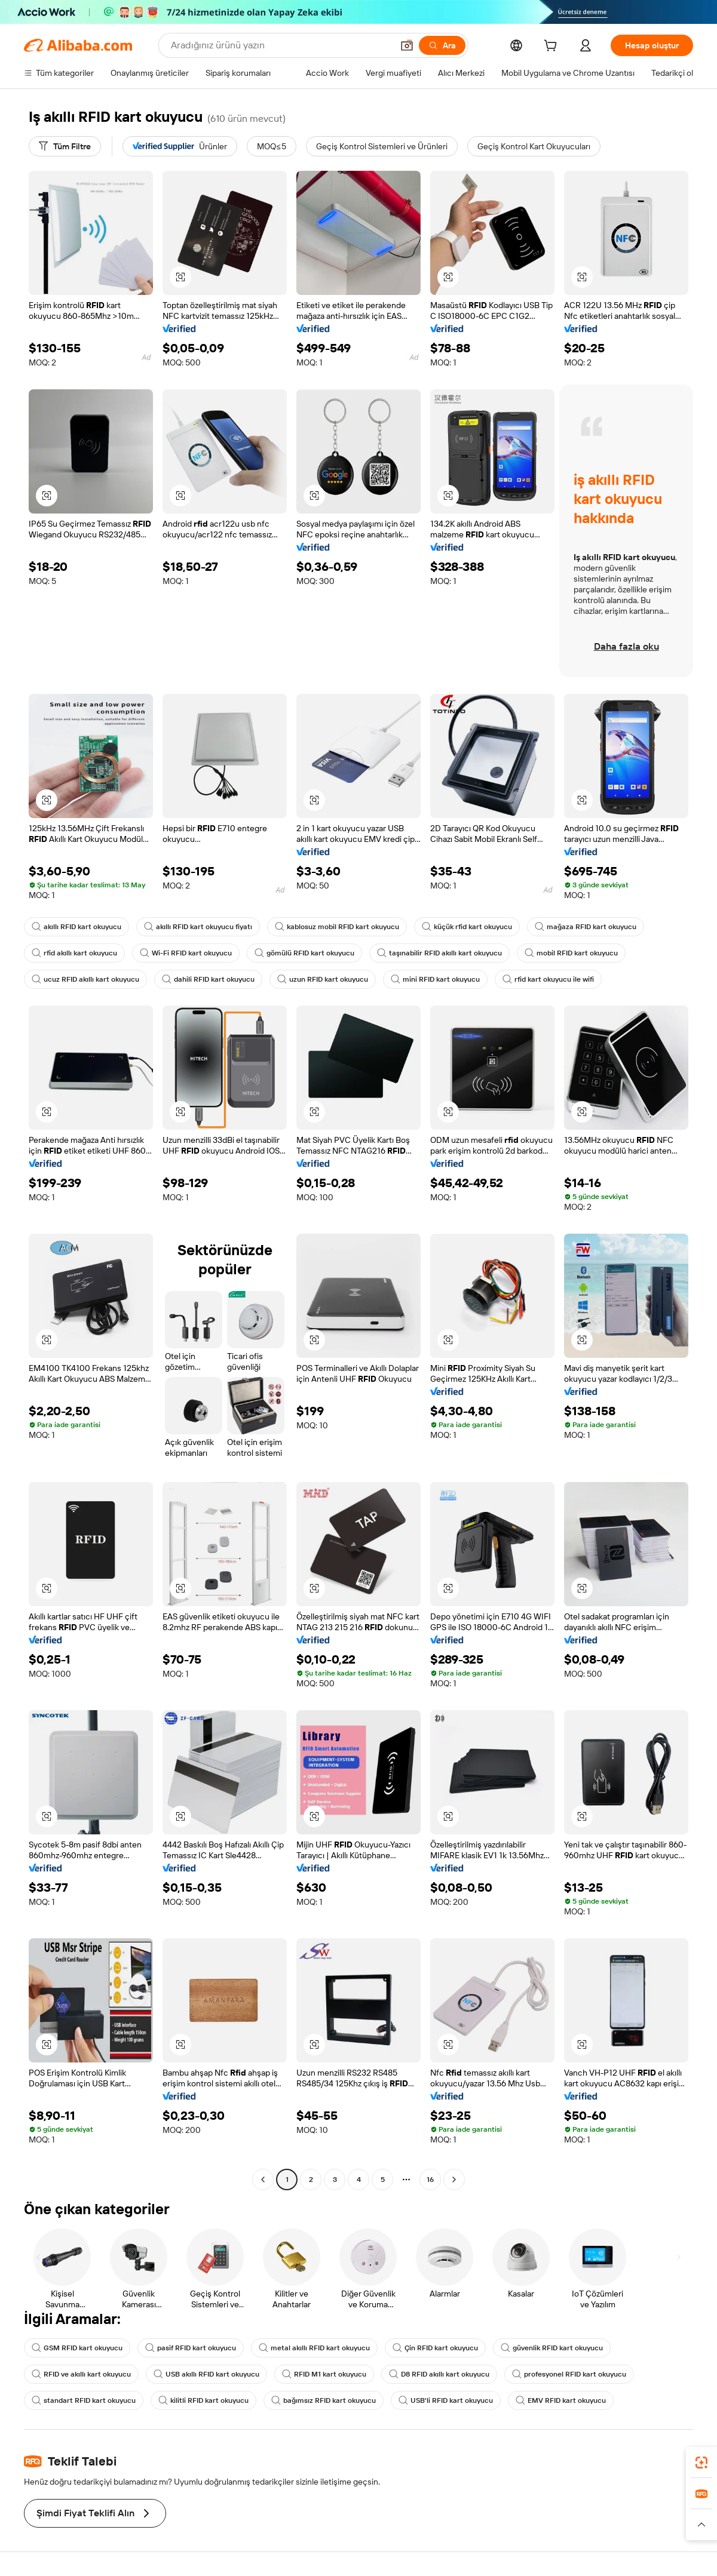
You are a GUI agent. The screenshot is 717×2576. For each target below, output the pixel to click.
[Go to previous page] (263, 2179)
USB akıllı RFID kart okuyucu (206, 2374)
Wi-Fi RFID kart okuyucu (186, 953)
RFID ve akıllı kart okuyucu (81, 2374)
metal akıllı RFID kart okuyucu (314, 2348)
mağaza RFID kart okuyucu (585, 927)
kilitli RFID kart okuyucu (203, 2400)
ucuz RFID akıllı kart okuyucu (85, 979)
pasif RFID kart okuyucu (190, 2348)
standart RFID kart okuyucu (84, 2400)
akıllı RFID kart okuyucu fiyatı (198, 927)
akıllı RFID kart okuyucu (76, 927)
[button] (407, 45)
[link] (701, 2462)
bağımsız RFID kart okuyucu (323, 2400)
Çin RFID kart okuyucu (435, 2348)
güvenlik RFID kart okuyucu (552, 2348)
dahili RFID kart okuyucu (208, 979)
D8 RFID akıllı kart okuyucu (439, 2374)
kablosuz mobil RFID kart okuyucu (337, 927)
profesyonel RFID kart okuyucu (569, 2374)
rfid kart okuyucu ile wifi (548, 979)
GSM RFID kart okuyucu (77, 2348)
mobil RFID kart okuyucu (571, 953)
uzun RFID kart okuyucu (322, 979)
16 (430, 2179)
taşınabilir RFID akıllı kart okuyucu (439, 953)
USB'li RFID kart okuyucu (446, 2400)
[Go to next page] (454, 2179)
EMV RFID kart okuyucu (561, 2400)
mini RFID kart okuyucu (435, 979)
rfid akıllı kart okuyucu (74, 953)
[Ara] (442, 45)
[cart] (553, 47)
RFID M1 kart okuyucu (324, 2374)
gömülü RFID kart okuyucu (304, 953)
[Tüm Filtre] (65, 146)
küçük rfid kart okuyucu (467, 927)
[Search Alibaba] (280, 45)
